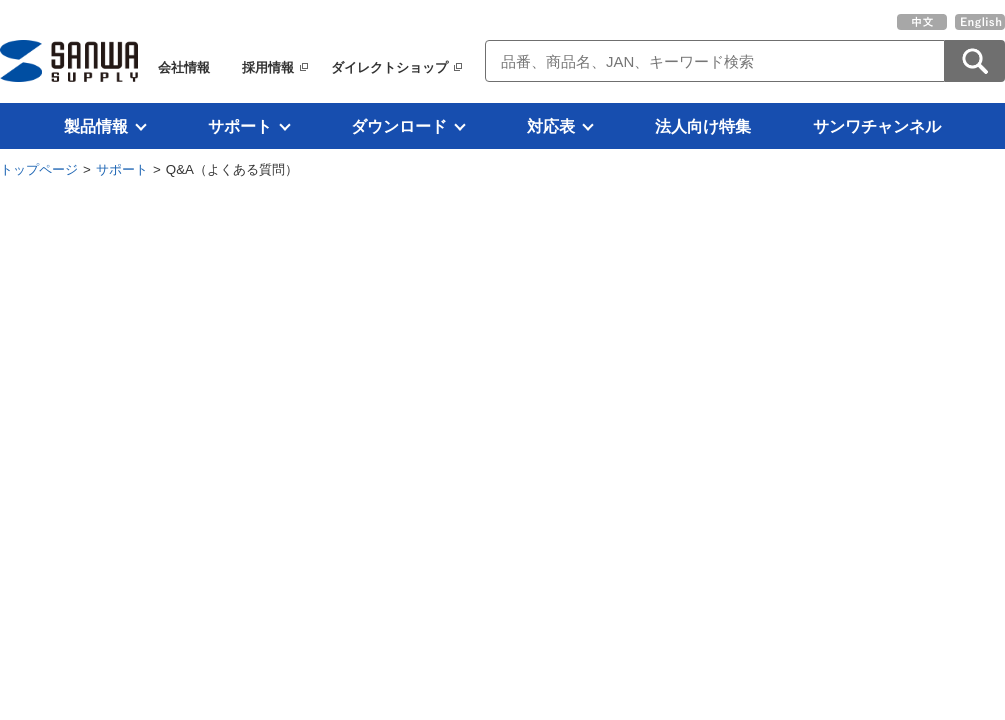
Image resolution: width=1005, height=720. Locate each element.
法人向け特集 (703, 126)
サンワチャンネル (877, 126)
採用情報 (268, 67)
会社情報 (184, 67)
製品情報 (96, 126)
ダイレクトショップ (389, 67)
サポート (240, 126)
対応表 (551, 126)
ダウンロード (399, 126)
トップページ (39, 169)
